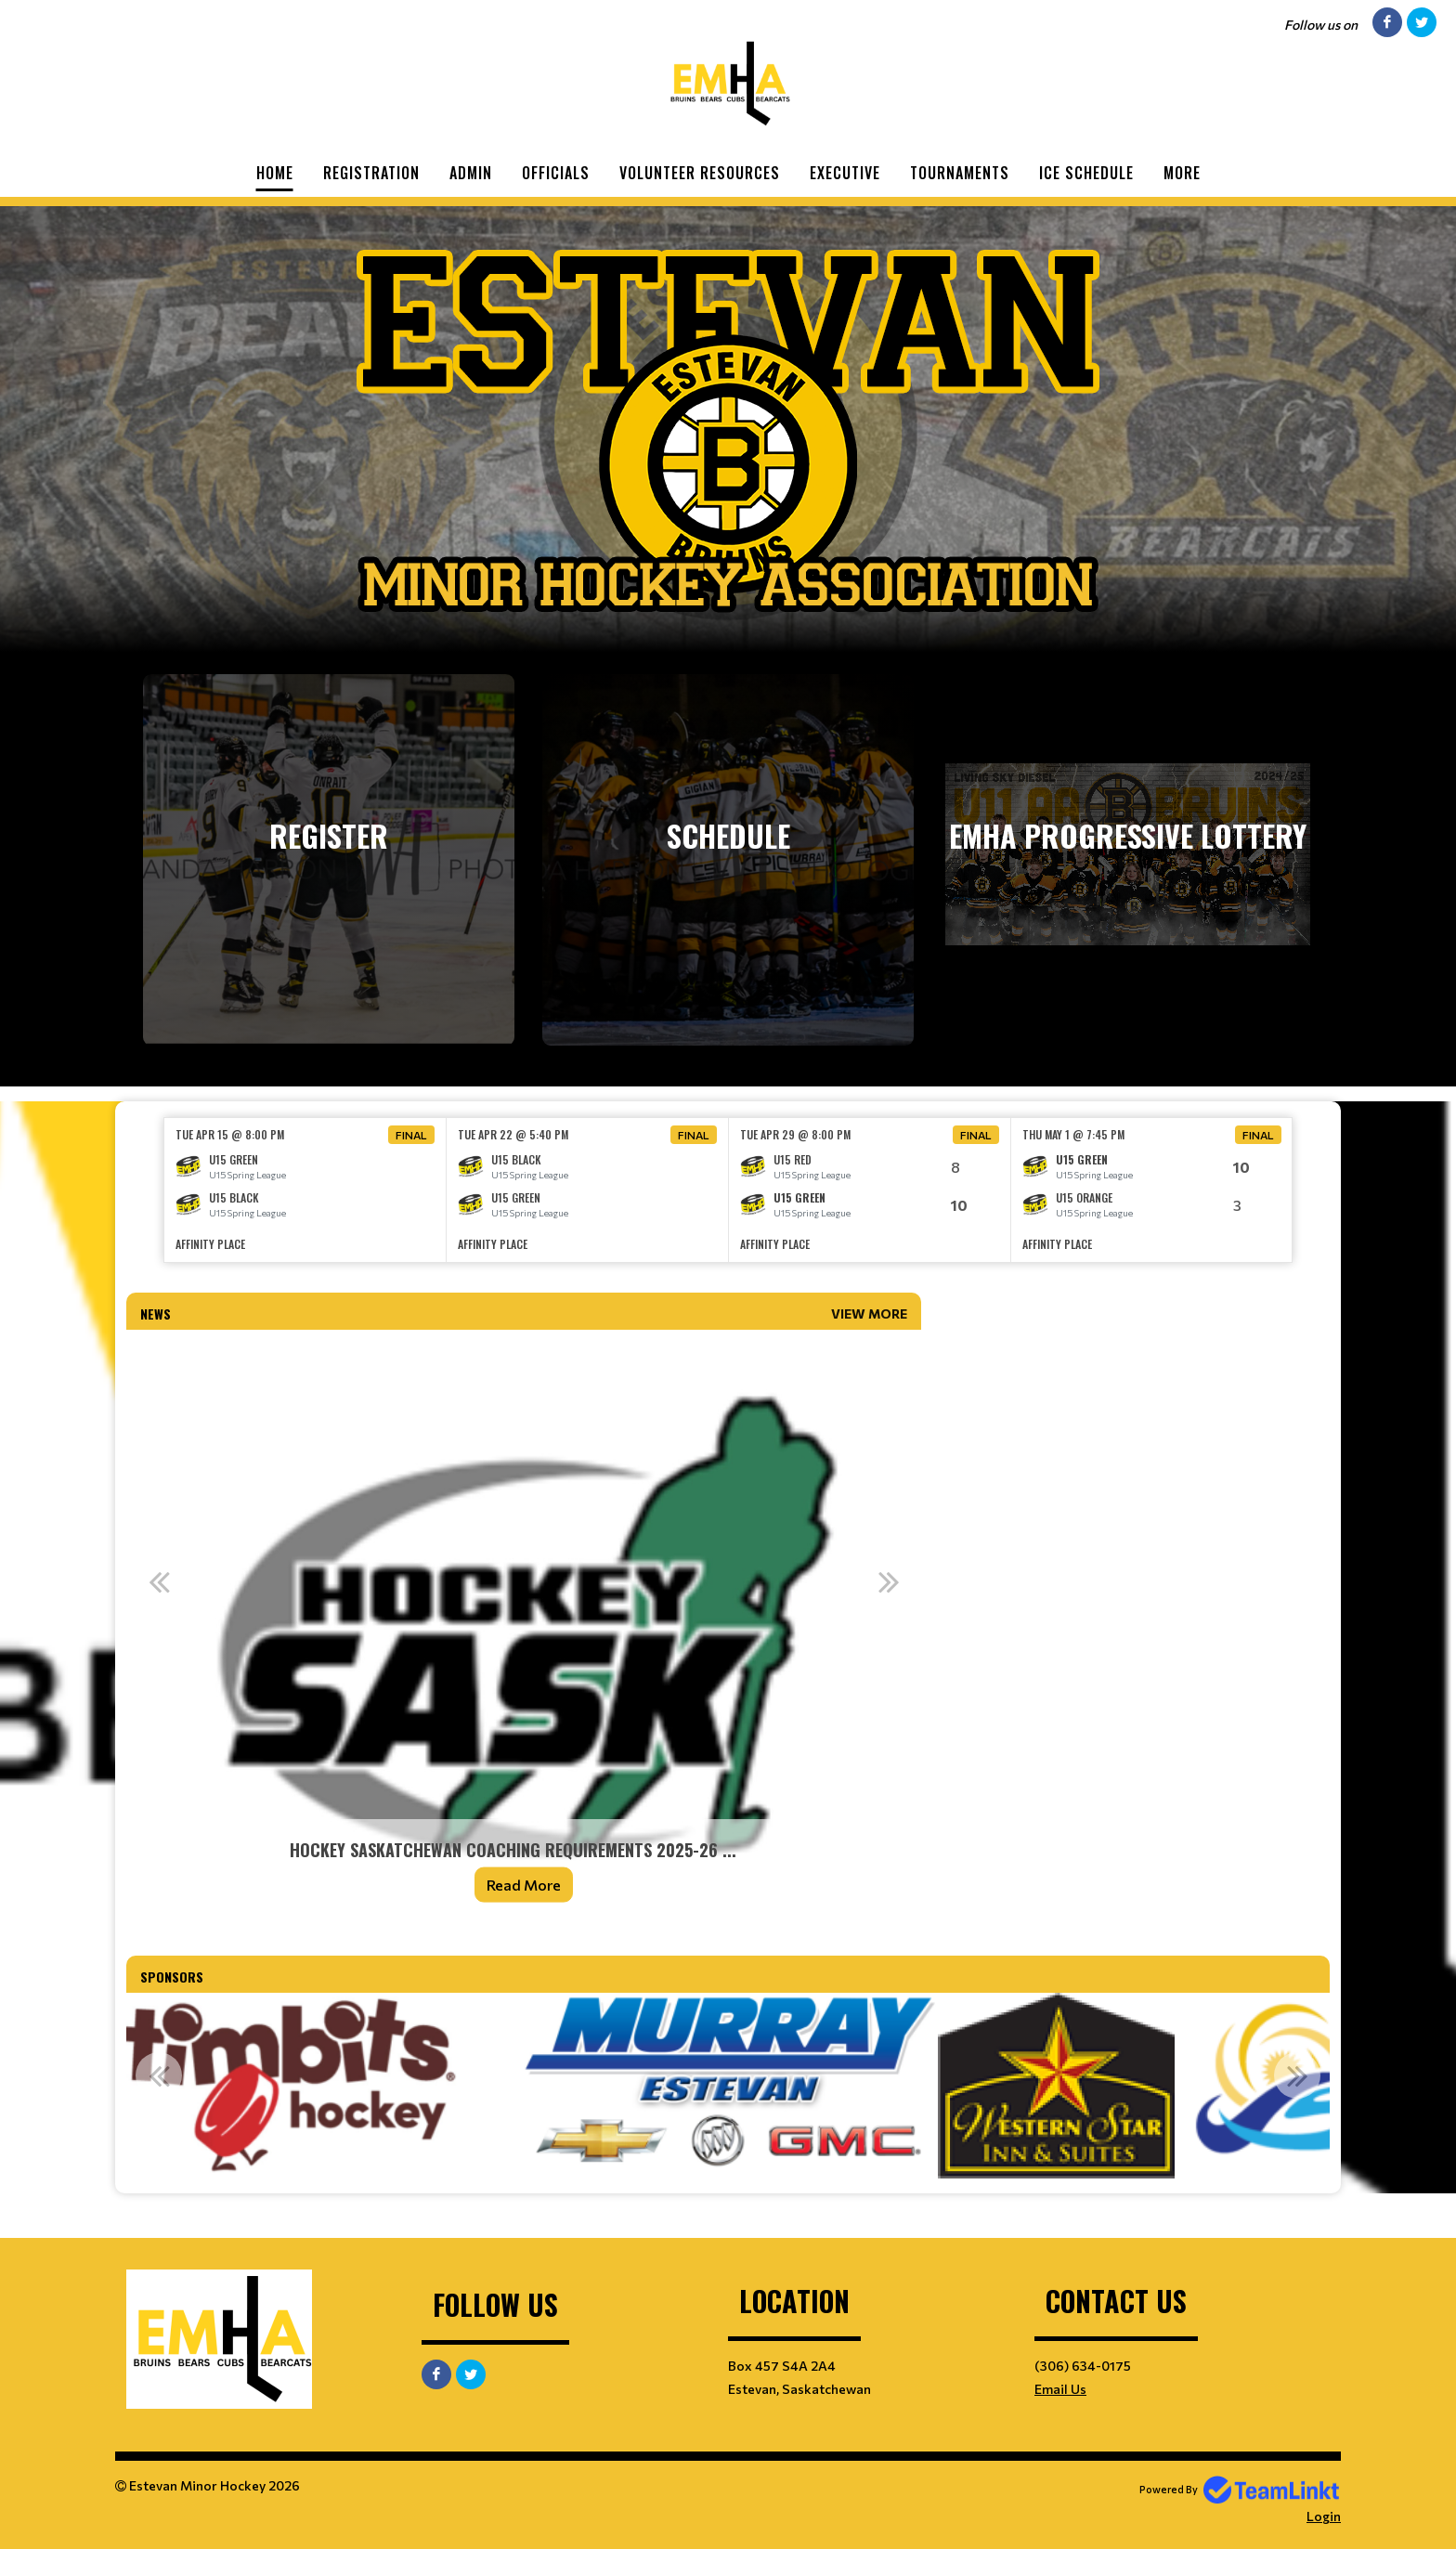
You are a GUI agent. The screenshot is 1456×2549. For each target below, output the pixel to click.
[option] (305, 1190)
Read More (524, 1884)
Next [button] (888, 1581)
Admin (470, 173)
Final (411, 1134)
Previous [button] (159, 1581)
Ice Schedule (1086, 173)
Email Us (1060, 2389)
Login (1323, 2516)
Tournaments (959, 173)
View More (869, 1313)
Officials (556, 173)
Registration (371, 173)
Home (274, 173)
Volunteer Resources (699, 173)
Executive (845, 173)
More (1182, 173)
